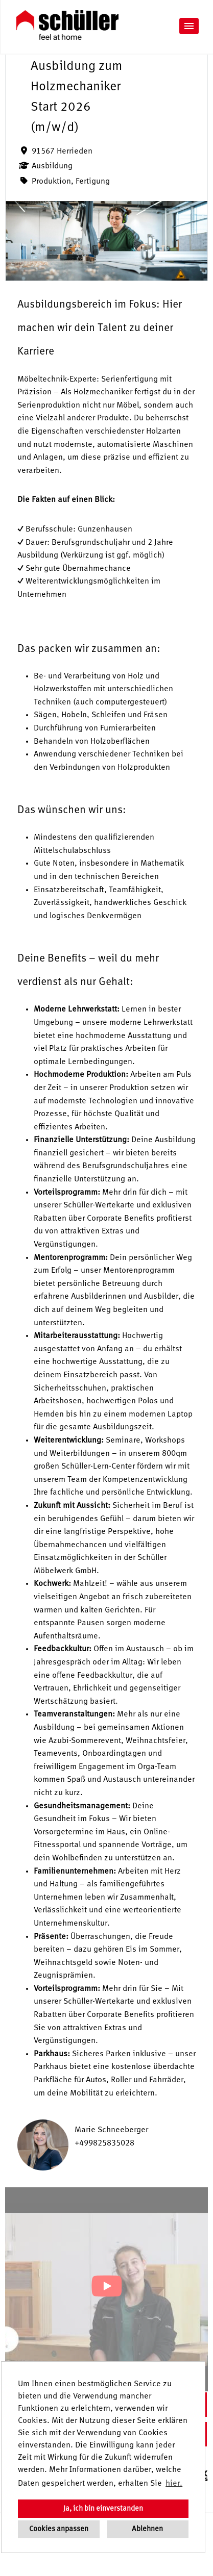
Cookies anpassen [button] (58, 2529)
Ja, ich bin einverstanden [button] (103, 2508)
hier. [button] (173, 2484)
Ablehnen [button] (147, 2529)
